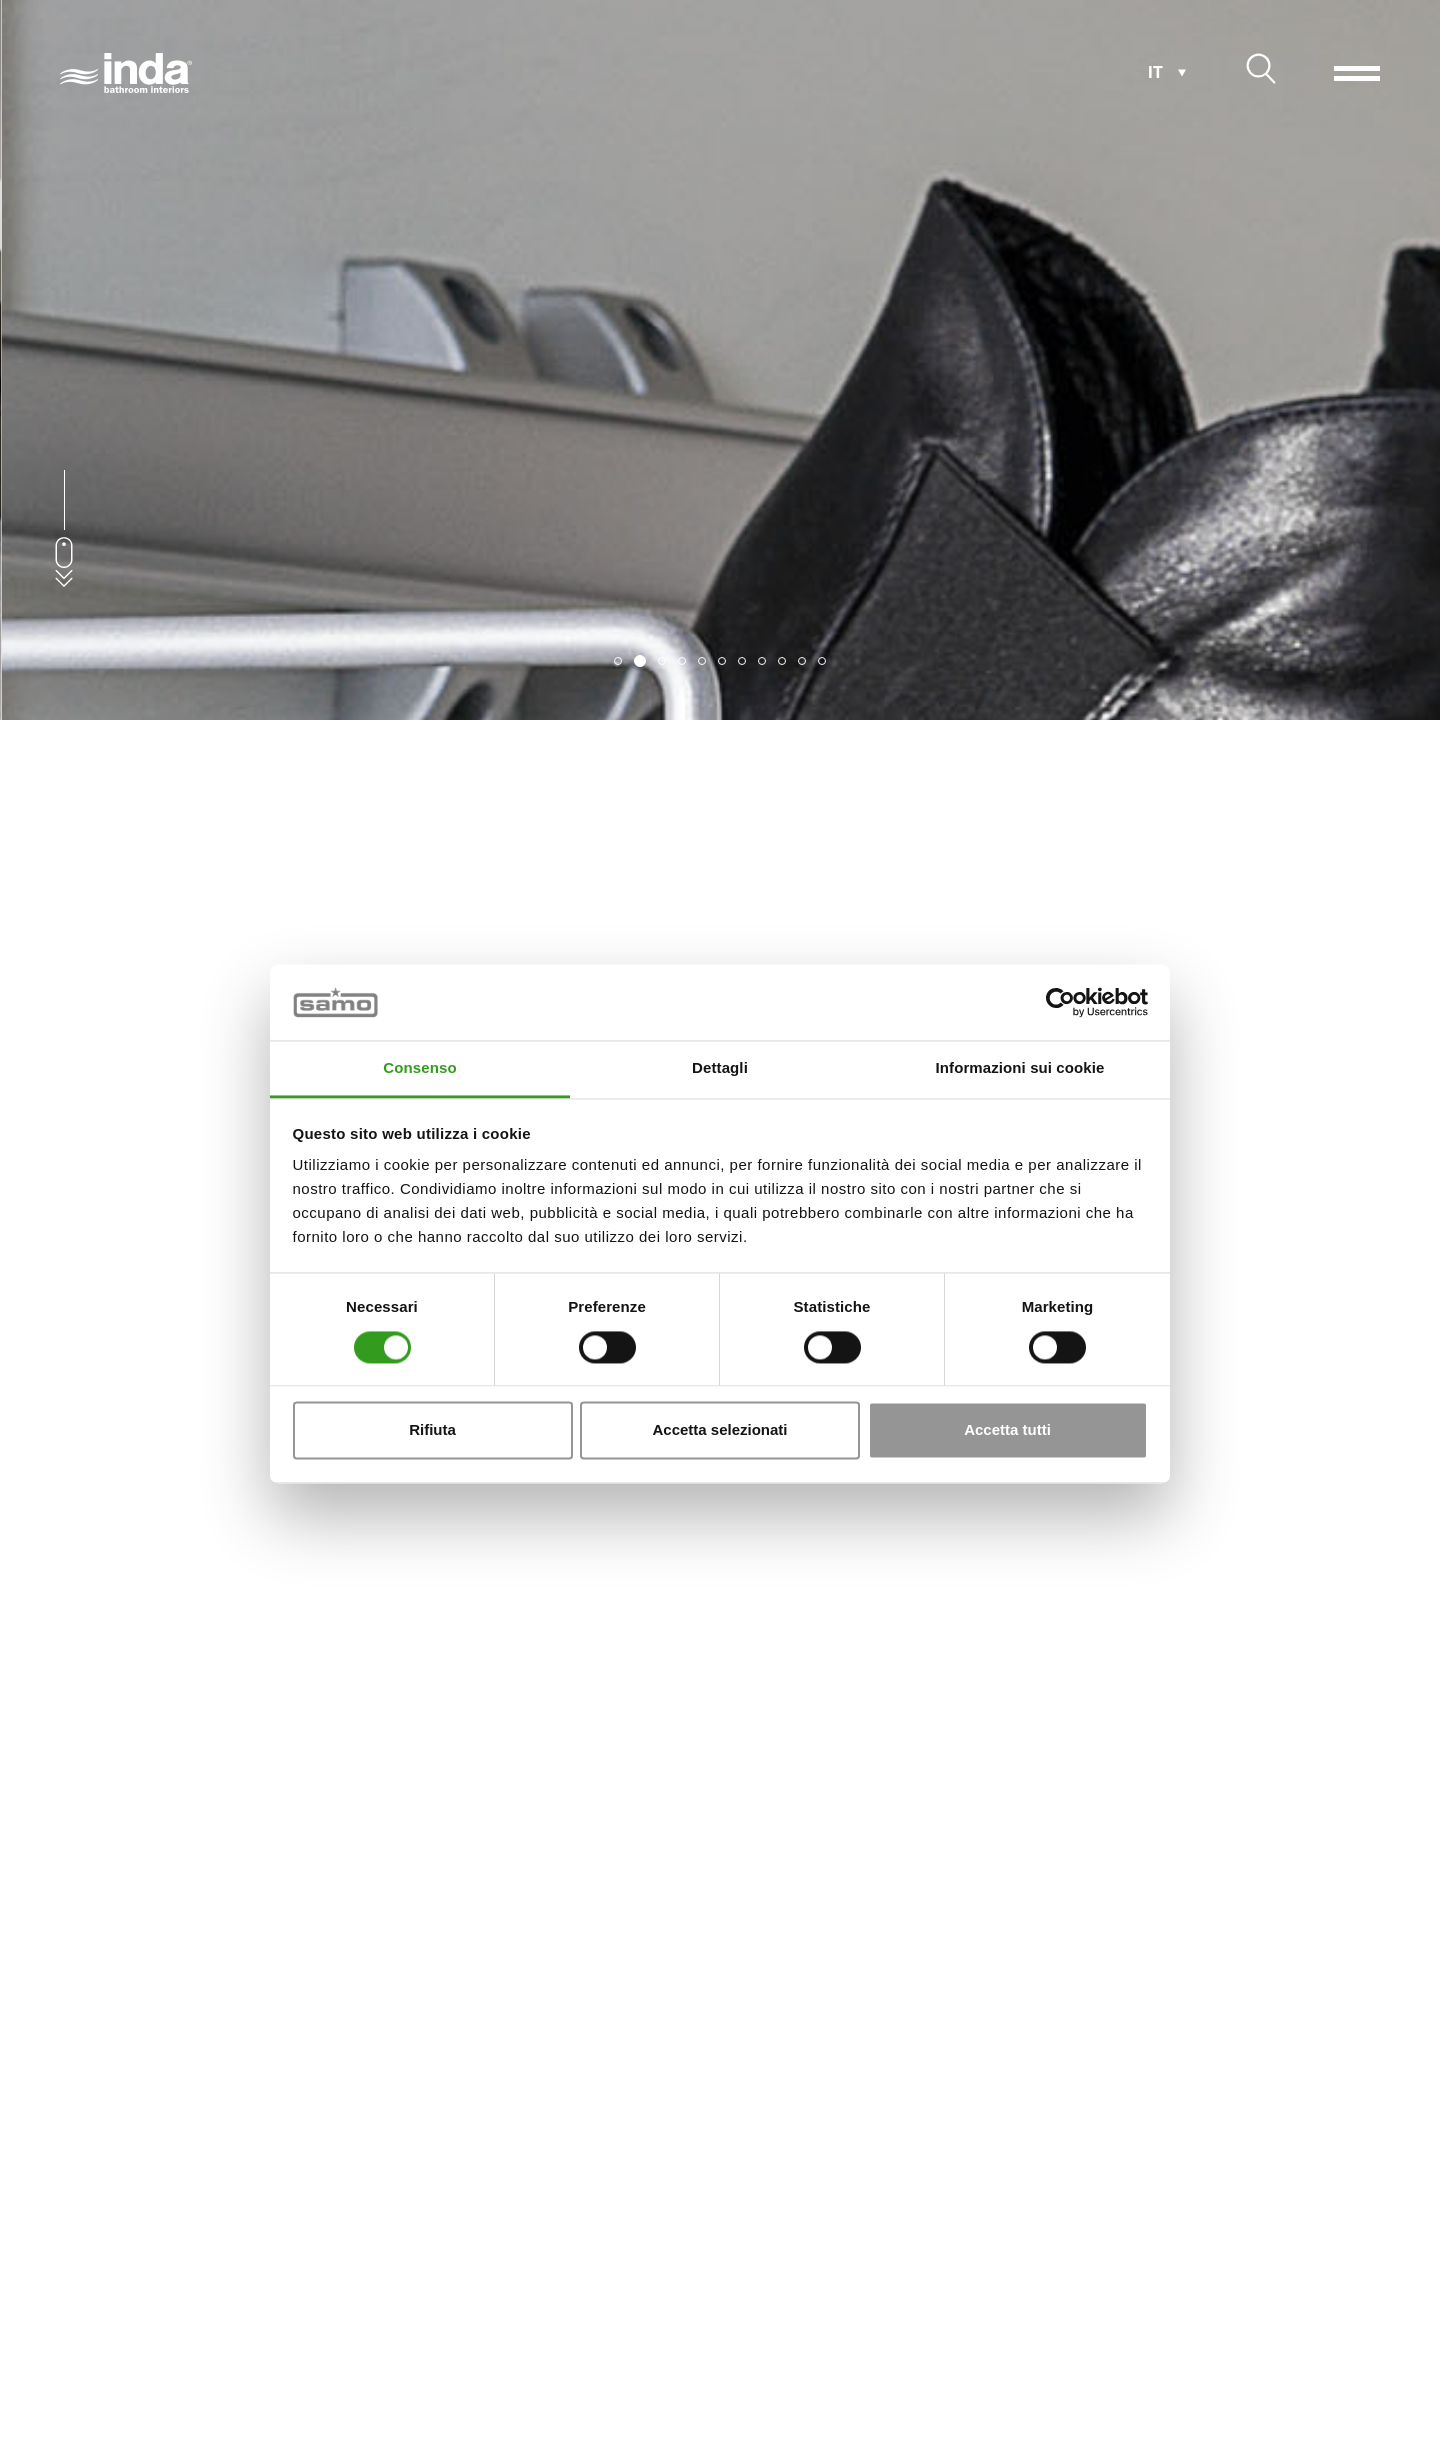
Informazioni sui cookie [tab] (1020, 1068)
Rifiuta (432, 1430)
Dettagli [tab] (720, 1068)
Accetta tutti (1007, 1430)
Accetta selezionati (719, 1430)
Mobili (174, 2357)
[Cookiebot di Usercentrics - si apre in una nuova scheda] (1060, 1002)
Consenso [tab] (419, 1068)
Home (67, 2357)
